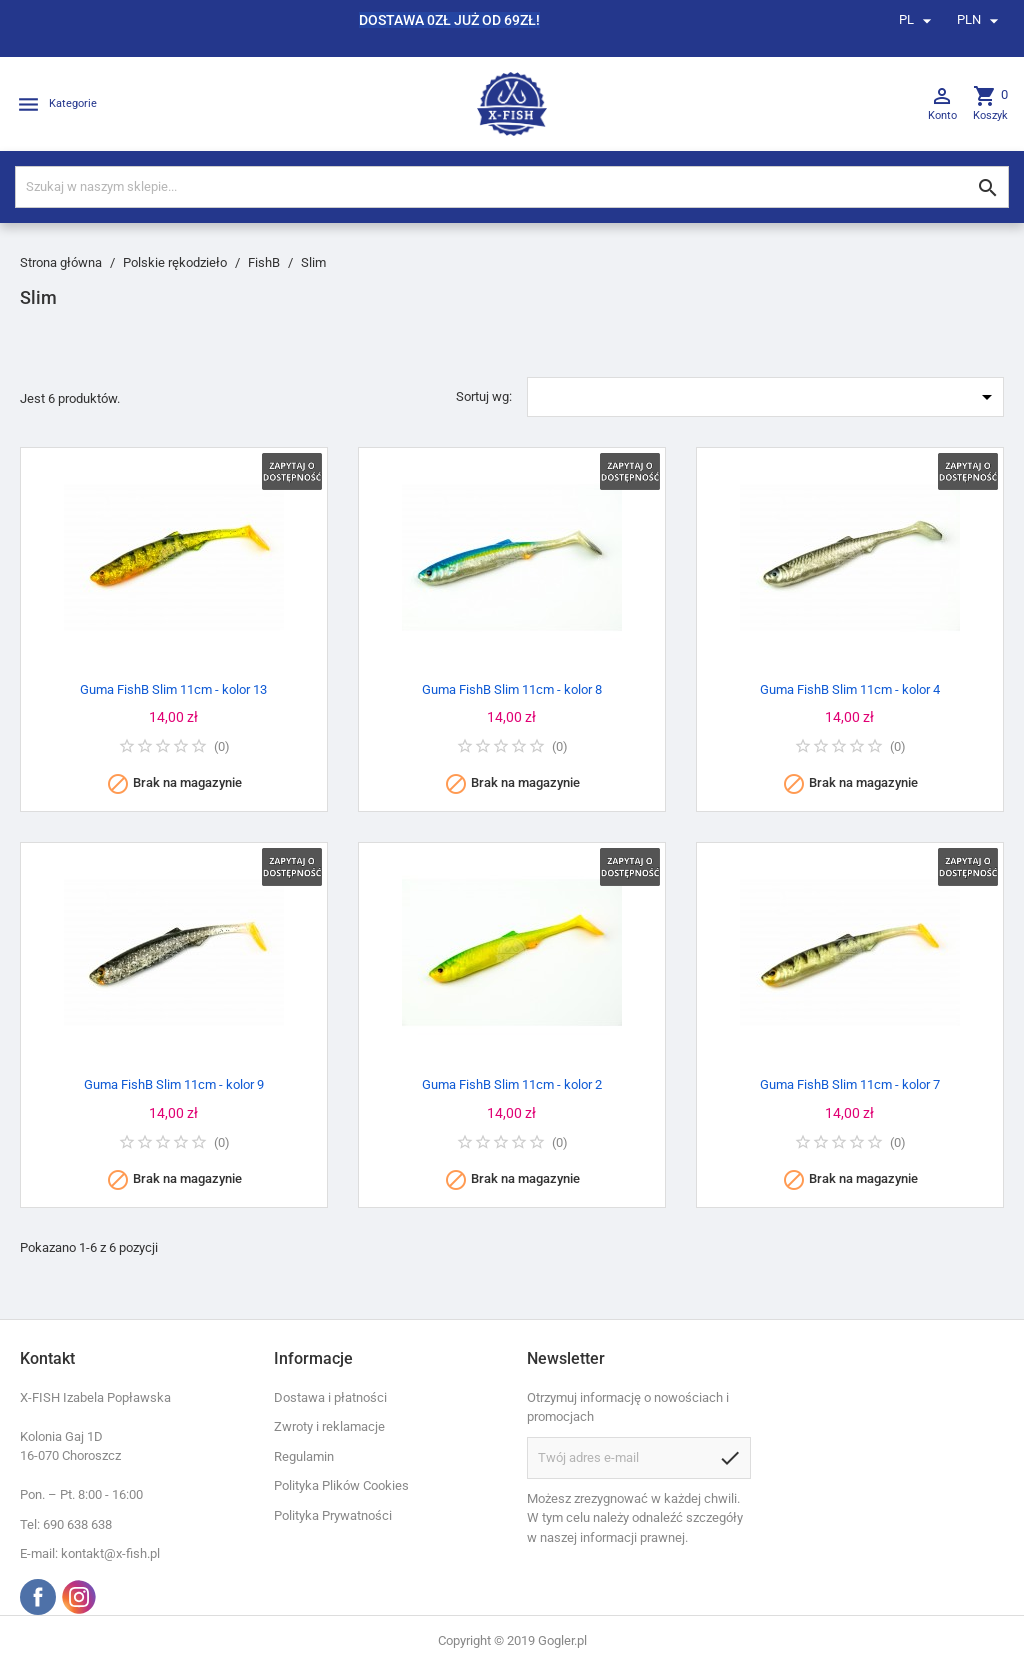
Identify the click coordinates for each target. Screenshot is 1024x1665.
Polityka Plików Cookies (341, 1485)
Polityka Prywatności (333, 1515)
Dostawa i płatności (330, 1397)
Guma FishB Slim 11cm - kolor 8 (512, 689)
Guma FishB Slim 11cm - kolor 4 (850, 689)
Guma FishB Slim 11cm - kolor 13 (173, 689)
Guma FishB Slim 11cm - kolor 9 (174, 1084)
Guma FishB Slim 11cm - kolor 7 (850, 1084)
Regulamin (304, 1456)
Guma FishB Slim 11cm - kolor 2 (512, 1084)
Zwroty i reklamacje (329, 1426)
